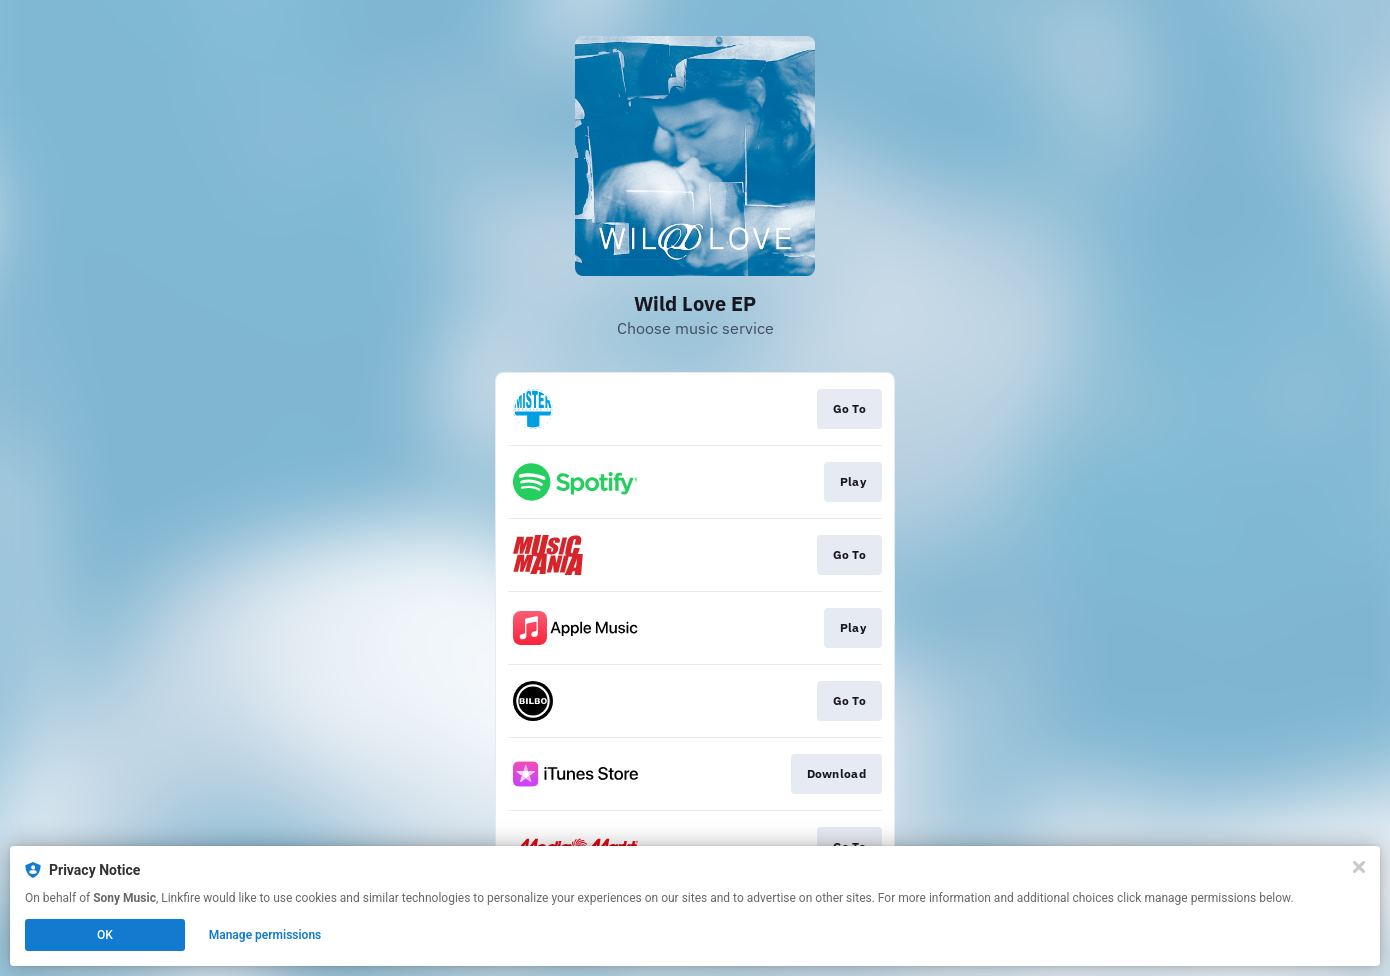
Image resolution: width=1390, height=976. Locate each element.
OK (105, 935)
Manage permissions (265, 935)
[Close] (1359, 867)
